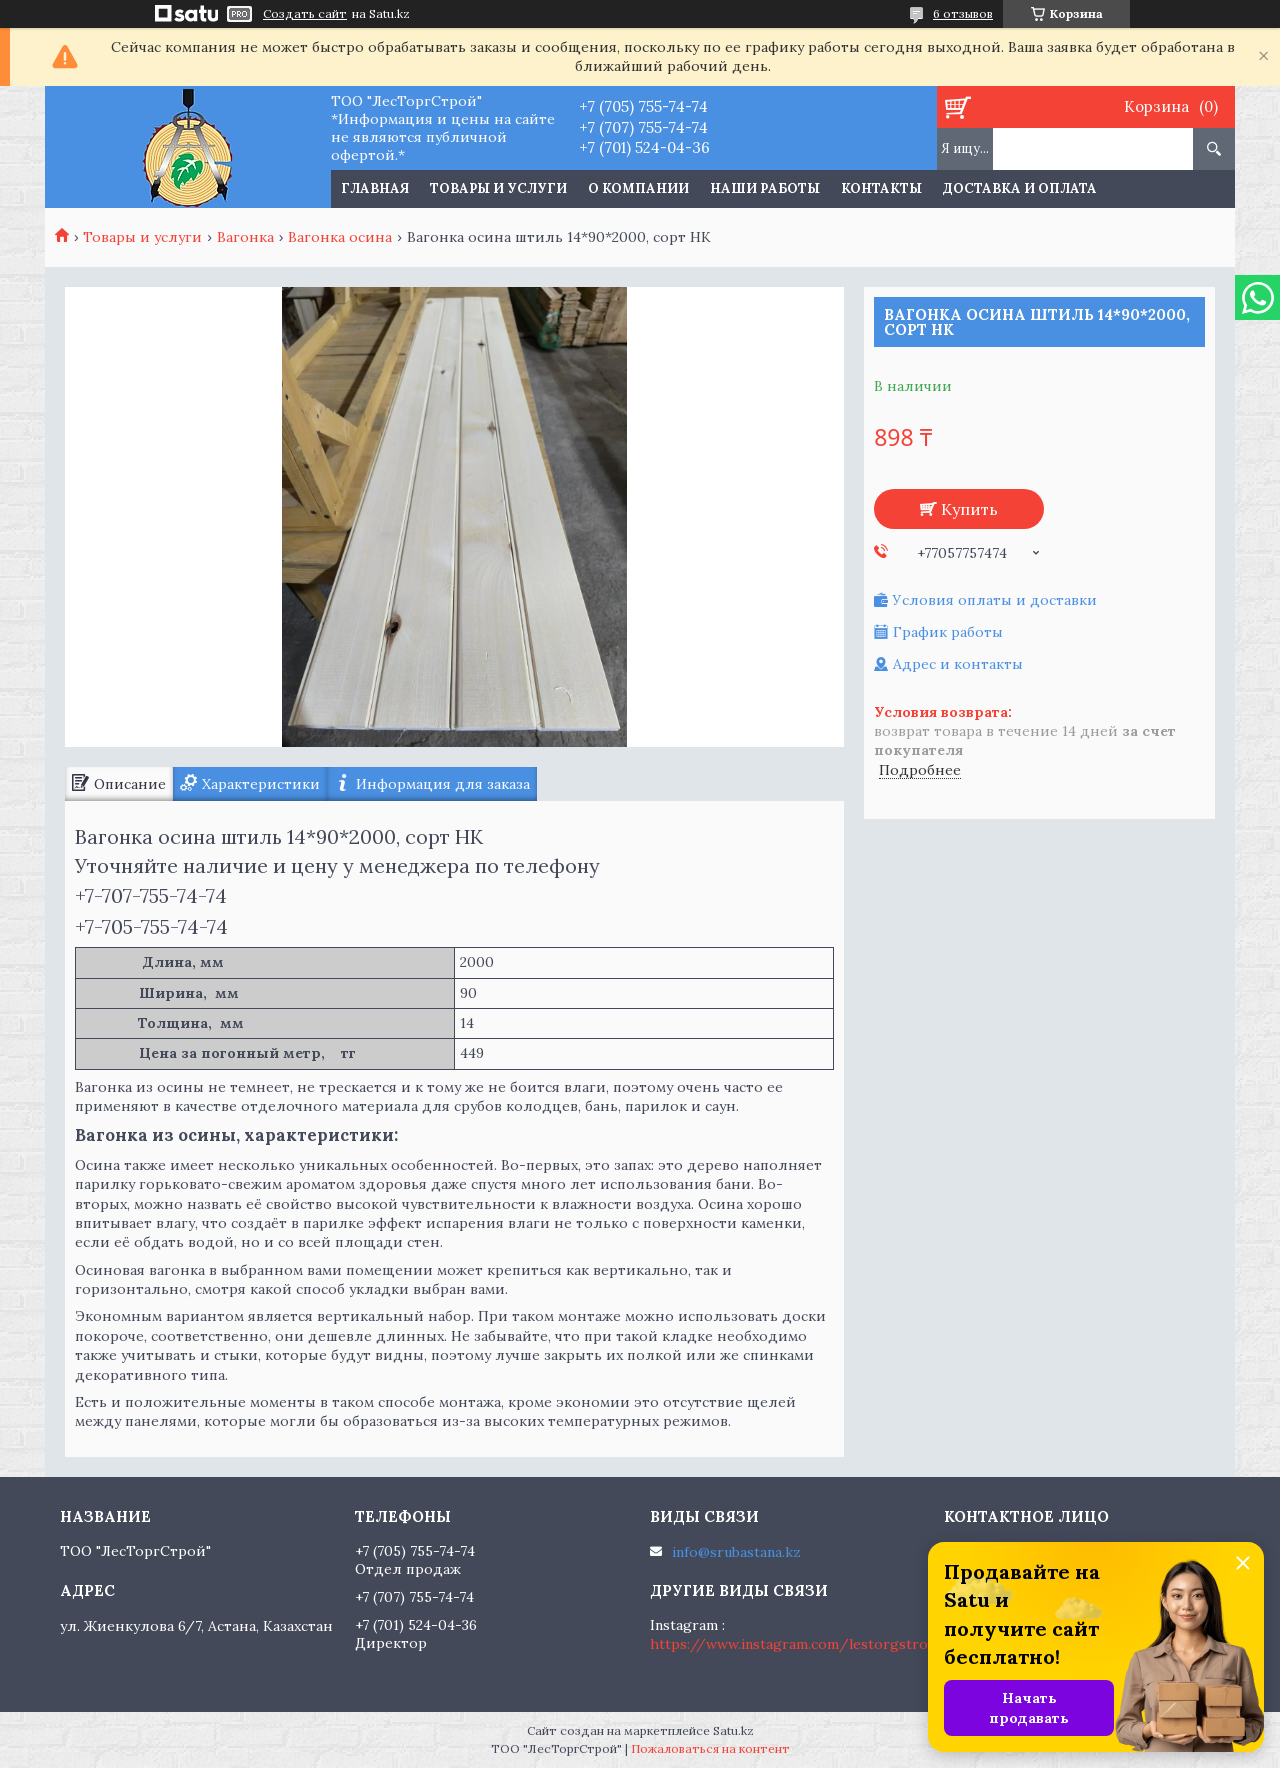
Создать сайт (305, 14)
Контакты (881, 188)
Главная (375, 188)
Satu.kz (733, 1730)
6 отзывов (963, 13)
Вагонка (245, 237)
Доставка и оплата (1020, 188)
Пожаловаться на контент (710, 1748)
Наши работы (765, 188)
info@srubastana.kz (736, 1552)
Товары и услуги (498, 188)
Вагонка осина (340, 237)
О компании (638, 188)
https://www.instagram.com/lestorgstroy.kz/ (806, 1644)
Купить (969, 509)
